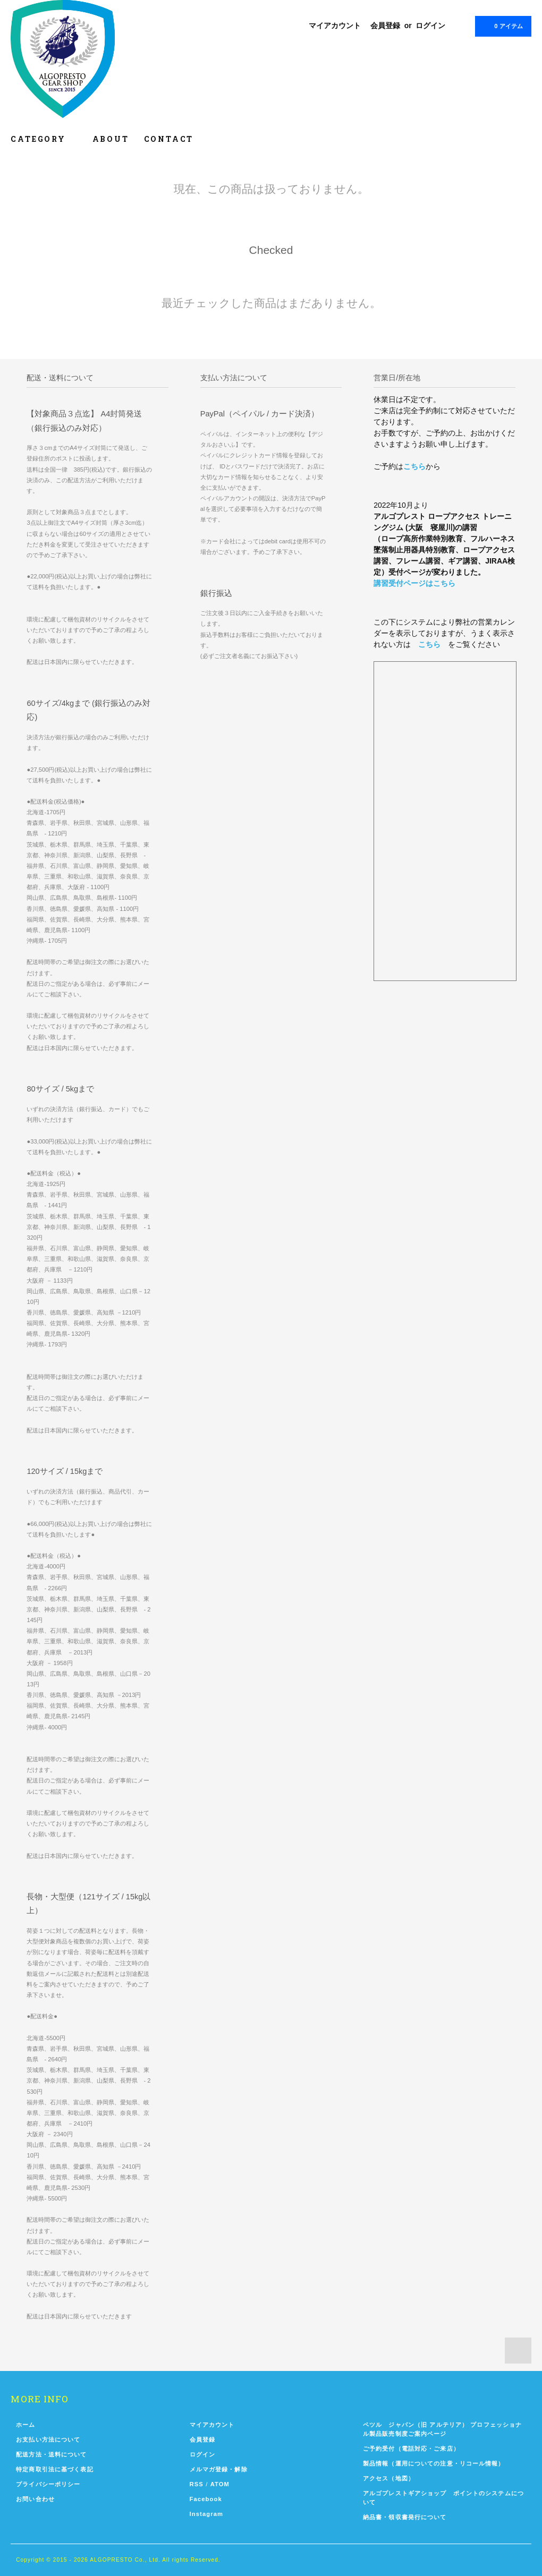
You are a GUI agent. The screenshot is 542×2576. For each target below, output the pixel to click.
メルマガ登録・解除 (219, 2469)
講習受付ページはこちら (414, 583)
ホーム (25, 2424)
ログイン (430, 25)
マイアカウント (335, 25)
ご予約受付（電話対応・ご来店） (411, 2448)
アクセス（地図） (388, 2478)
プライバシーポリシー (48, 2484)
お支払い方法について (48, 2439)
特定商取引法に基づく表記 (54, 2469)
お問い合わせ (35, 2499)
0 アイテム (501, 25)
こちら (414, 466)
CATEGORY (44, 139)
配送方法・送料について (51, 2454)
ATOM (220, 2484)
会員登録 (385, 25)
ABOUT (110, 139)
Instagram (207, 2514)
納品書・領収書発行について (405, 2517)
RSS (197, 2484)
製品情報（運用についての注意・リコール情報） (434, 2463)
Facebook (206, 2499)
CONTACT (169, 139)
